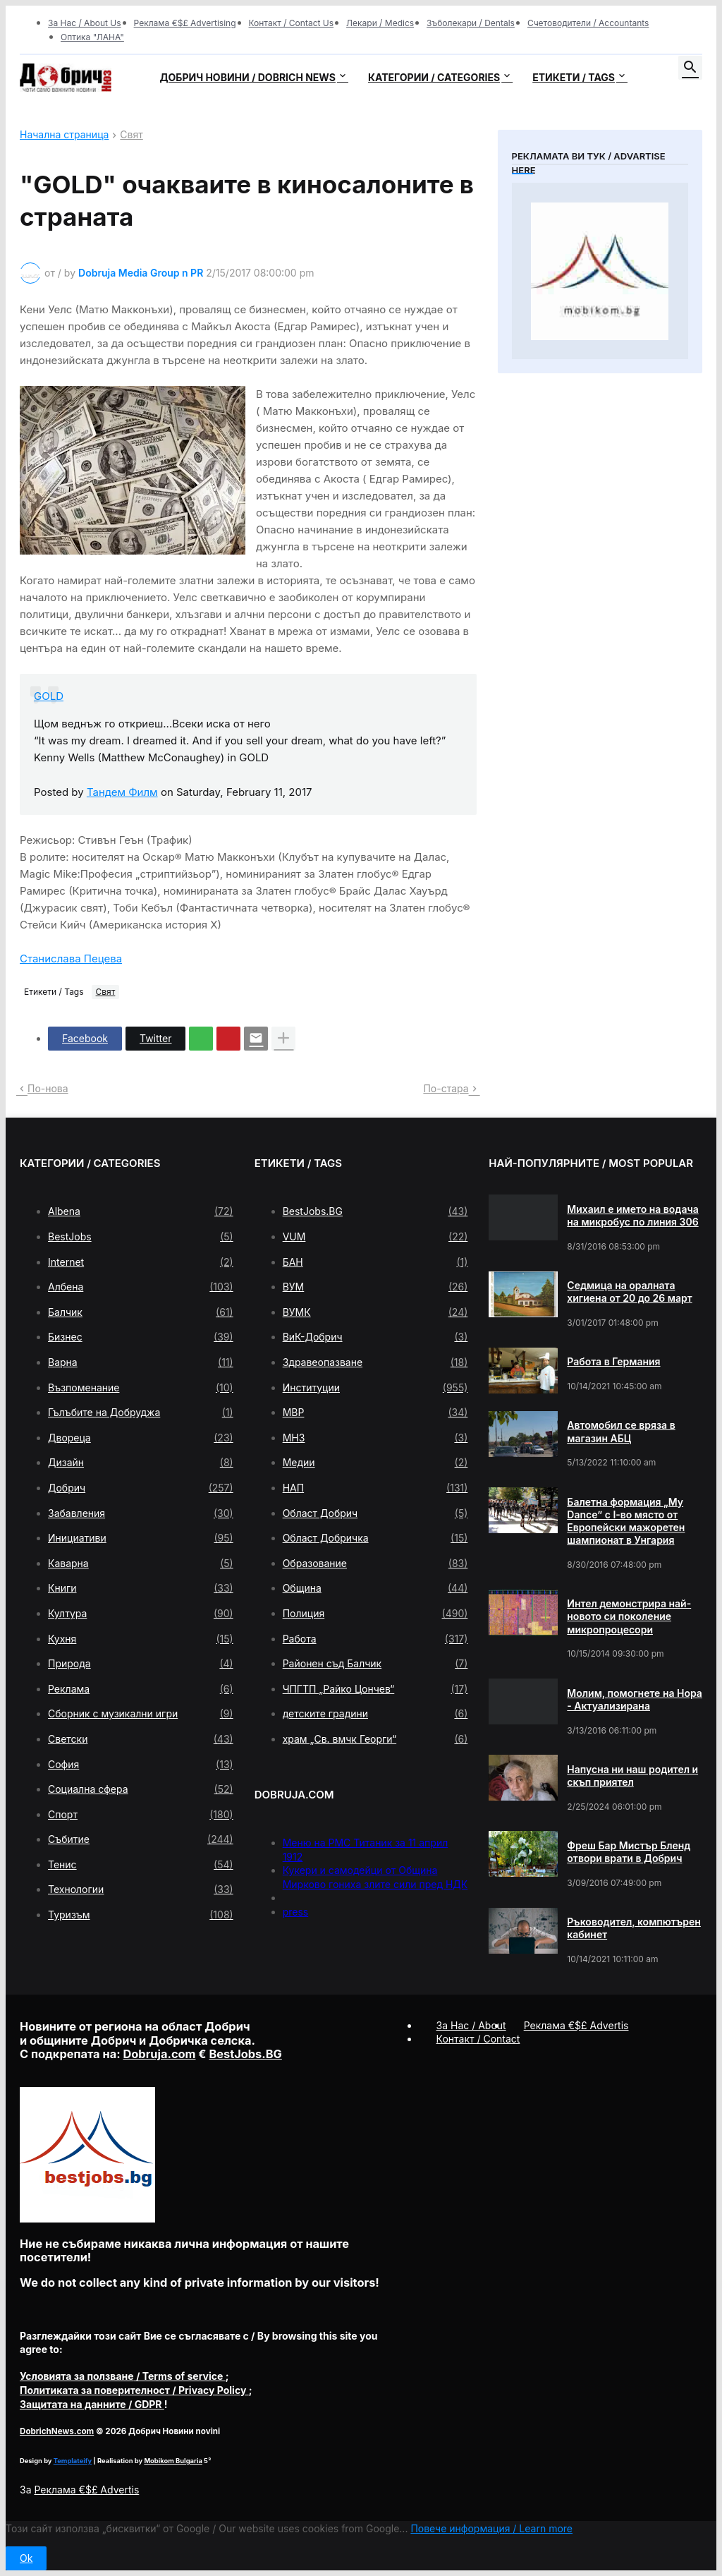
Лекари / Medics (380, 23)
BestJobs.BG (375, 1211)
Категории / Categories (434, 77)
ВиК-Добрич (375, 1337)
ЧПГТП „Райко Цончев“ (375, 1689)
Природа (140, 1664)
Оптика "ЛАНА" (92, 37)
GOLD (48, 696)
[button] (690, 68)
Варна (140, 1362)
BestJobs (140, 1237)
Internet (140, 1262)
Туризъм (140, 1915)
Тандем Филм (122, 792)
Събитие (140, 1839)
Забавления (140, 1513)
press (296, 1912)
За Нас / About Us (84, 23)
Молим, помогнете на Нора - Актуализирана (634, 1699)
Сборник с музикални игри (140, 1714)
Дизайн (140, 1463)
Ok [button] (26, 2558)
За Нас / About (471, 2025)
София (140, 1765)
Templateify (73, 2461)
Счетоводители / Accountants (588, 23)
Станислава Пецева (71, 958)
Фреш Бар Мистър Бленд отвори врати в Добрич (628, 1851)
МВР (375, 1412)
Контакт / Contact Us (291, 23)
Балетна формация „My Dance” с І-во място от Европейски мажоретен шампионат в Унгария (626, 1521)
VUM (375, 1237)
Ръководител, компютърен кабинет (634, 1928)
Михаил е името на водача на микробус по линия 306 (632, 1215)
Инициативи (140, 1538)
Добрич (140, 1488)
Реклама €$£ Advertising (185, 23)
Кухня (140, 1639)
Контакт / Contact (478, 2039)
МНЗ (375, 1438)
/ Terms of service (123, 2376)
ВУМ (375, 1287)
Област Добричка (375, 1538)
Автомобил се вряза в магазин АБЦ (621, 1431)
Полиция (375, 1614)
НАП (375, 1488)
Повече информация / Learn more (491, 2528)
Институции (375, 1388)
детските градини (375, 1714)
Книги (140, 1588)
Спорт (140, 1815)
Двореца (140, 1438)
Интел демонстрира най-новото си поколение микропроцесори (629, 1616)
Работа (375, 1639)
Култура (140, 1614)
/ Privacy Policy (134, 2390)
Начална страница (64, 135)
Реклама (140, 1689)
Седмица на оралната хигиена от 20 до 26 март (629, 1291)
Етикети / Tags (573, 77)
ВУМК (375, 1312)
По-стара (445, 1088)
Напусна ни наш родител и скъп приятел (632, 1775)
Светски (140, 1739)
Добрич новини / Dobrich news (247, 77)
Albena (140, 1211)
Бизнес (140, 1337)
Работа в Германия (613, 1361)
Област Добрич (375, 1513)
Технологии (140, 1889)
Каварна (140, 1563)
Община (375, 1588)
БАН (375, 1262)
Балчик (140, 1312)
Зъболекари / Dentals (471, 23)
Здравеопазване (375, 1362)
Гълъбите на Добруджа (140, 1412)
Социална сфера (140, 1789)
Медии (375, 1463)
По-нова (47, 1088)
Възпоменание (140, 1388)
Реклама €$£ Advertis (86, 2490)
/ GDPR (92, 2404)
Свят (131, 135)
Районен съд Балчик (375, 1664)
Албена (140, 1287)
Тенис (140, 1865)
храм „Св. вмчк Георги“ (375, 1739)
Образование (375, 1563)
